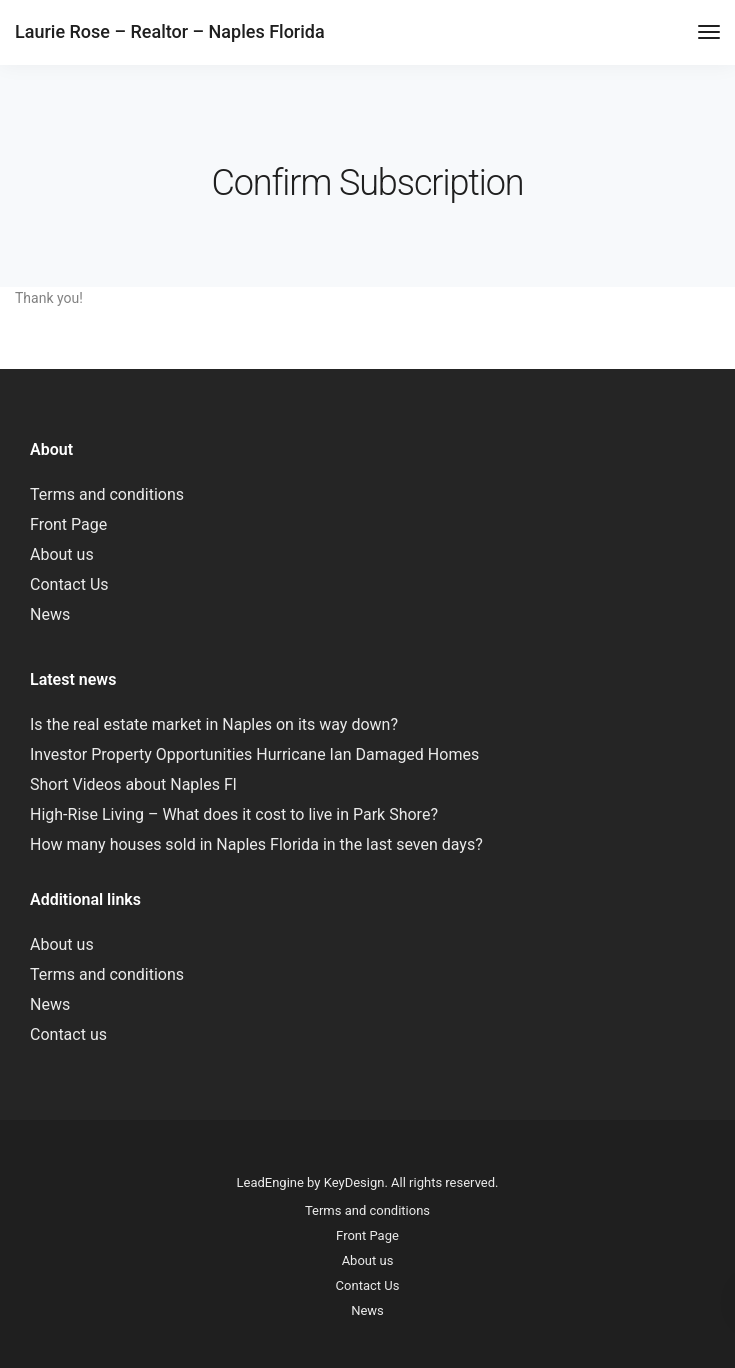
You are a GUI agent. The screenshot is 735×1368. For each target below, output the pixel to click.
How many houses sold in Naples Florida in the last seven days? (256, 844)
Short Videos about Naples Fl (133, 784)
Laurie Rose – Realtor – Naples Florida (170, 31)
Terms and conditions (107, 494)
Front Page (68, 524)
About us (62, 554)
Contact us (68, 1034)
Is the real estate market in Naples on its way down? (214, 724)
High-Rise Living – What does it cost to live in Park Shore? (234, 814)
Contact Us (69, 584)
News (50, 614)
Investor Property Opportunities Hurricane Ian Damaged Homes (254, 754)
